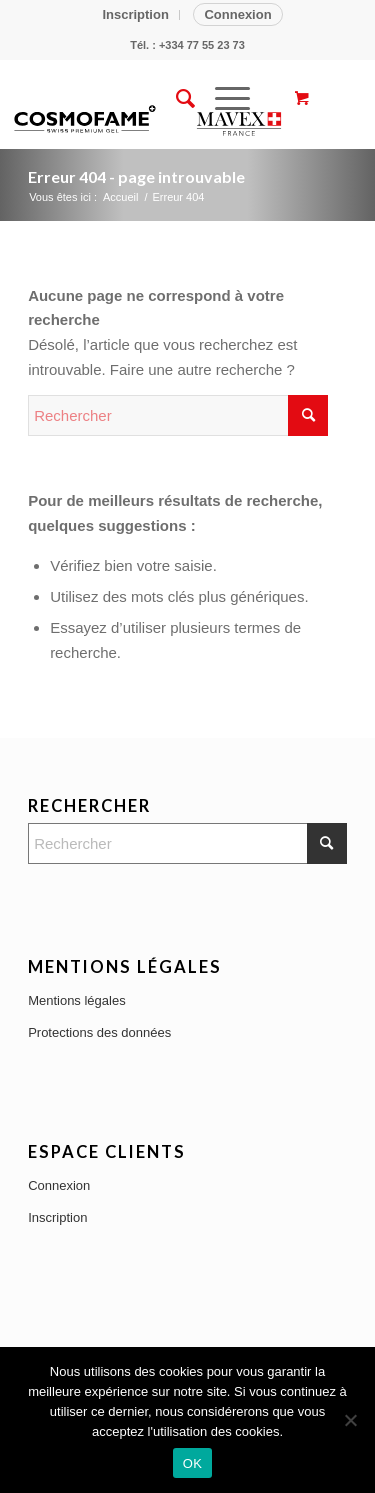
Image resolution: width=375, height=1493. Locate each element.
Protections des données (99, 1032)
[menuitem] (135, 15)
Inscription (135, 14)
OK (192, 1463)
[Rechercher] (175, 99)
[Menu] (222, 99)
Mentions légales (77, 1000)
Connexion (237, 14)
